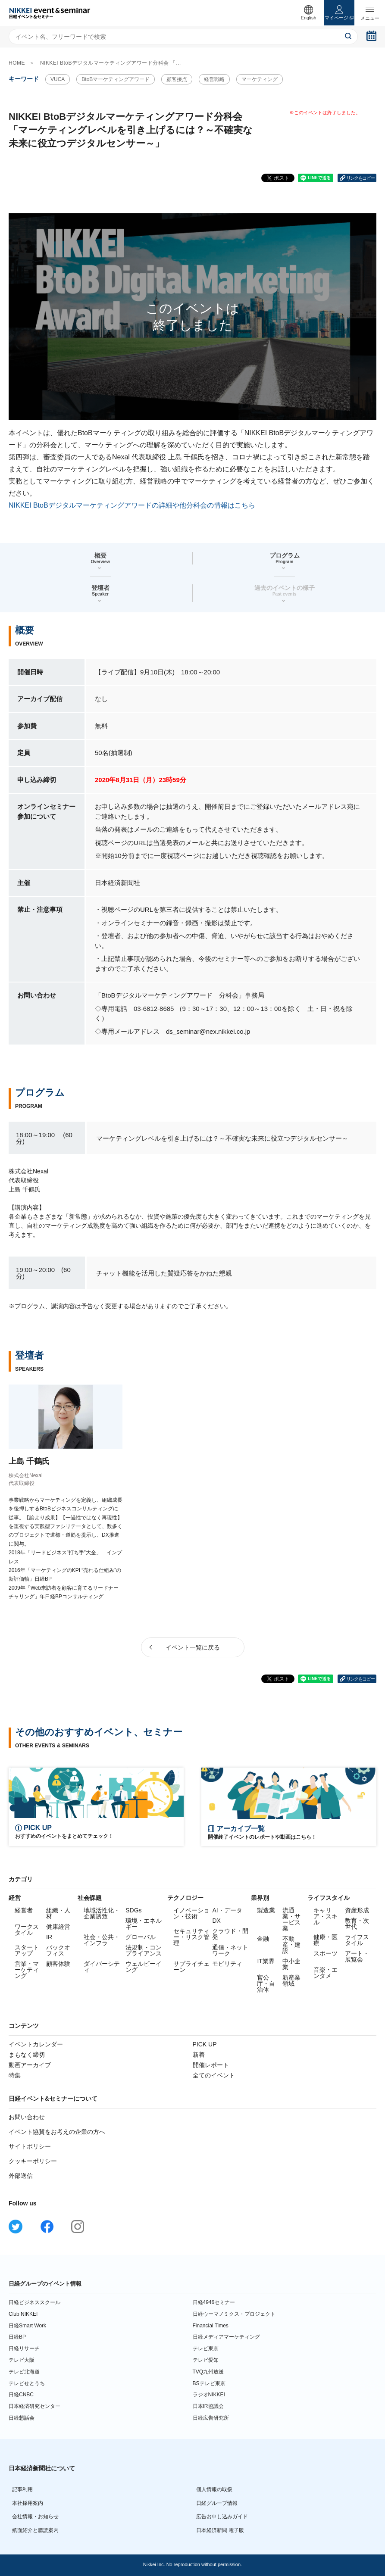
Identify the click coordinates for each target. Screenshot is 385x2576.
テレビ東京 (206, 2348)
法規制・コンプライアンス (143, 1950)
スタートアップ (27, 1950)
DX (216, 1920)
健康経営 (58, 1926)
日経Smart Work (27, 2326)
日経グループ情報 (217, 2503)
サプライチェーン (191, 1966)
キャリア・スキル (325, 1916)
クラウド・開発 (230, 1933)
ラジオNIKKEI (209, 2395)
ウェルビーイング (143, 1966)
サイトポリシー (30, 2146)
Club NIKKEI (23, 2314)
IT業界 (265, 1961)
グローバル (140, 1937)
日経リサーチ (24, 2348)
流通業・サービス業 (291, 1919)
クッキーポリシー (33, 2161)
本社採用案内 (27, 2503)
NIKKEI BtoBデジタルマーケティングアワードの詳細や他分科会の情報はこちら (132, 505)
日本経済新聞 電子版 (220, 2530)
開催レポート (211, 2064)
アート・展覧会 (357, 1956)
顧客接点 (176, 79)
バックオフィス (58, 1950)
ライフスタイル (357, 1940)
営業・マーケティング (27, 1969)
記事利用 (22, 2489)
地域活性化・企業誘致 (102, 1913)
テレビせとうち (27, 2383)
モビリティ (227, 1963)
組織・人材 (58, 1913)
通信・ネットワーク (230, 1950)
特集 (15, 2075)
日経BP (17, 2337)
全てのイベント (214, 2075)
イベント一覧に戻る (193, 1647)
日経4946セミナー (214, 2302)
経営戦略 (214, 79)
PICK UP (205, 2044)
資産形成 (357, 1910)
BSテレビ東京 (209, 2383)
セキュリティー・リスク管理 (191, 1936)
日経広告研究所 (211, 2418)
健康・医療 (325, 1940)
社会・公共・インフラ (102, 1940)
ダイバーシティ (102, 1966)
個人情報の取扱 (214, 2489)
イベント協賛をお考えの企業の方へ (57, 2131)
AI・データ (227, 1910)
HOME (17, 63)
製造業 (266, 1910)
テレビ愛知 (206, 2360)
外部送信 (21, 2175)
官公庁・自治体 (266, 1983)
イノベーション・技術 (191, 1913)
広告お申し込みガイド (222, 2517)
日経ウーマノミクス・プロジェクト (234, 2314)
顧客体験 (58, 1963)
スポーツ (325, 1953)
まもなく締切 (27, 2054)
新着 (199, 2054)
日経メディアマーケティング (226, 2337)
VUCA (57, 79)
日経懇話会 (21, 2418)
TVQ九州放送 (208, 2372)
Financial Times (210, 2326)
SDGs (133, 1910)
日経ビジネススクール (34, 2302)
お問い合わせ (27, 2117)
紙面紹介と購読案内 (35, 2530)
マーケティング (259, 79)
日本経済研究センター (34, 2406)
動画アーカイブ (30, 2064)
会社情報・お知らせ (35, 2517)
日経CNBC (21, 2395)
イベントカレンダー (36, 2044)
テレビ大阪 (21, 2360)
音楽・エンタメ (325, 1972)
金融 (263, 1938)
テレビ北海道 (24, 2372)
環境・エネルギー (143, 1923)
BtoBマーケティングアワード (115, 79)
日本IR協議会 (208, 2406)
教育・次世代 (357, 1923)
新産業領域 (291, 1980)
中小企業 (291, 1964)
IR (49, 1937)
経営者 (24, 1910)
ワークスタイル (27, 1929)
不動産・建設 (291, 1944)
